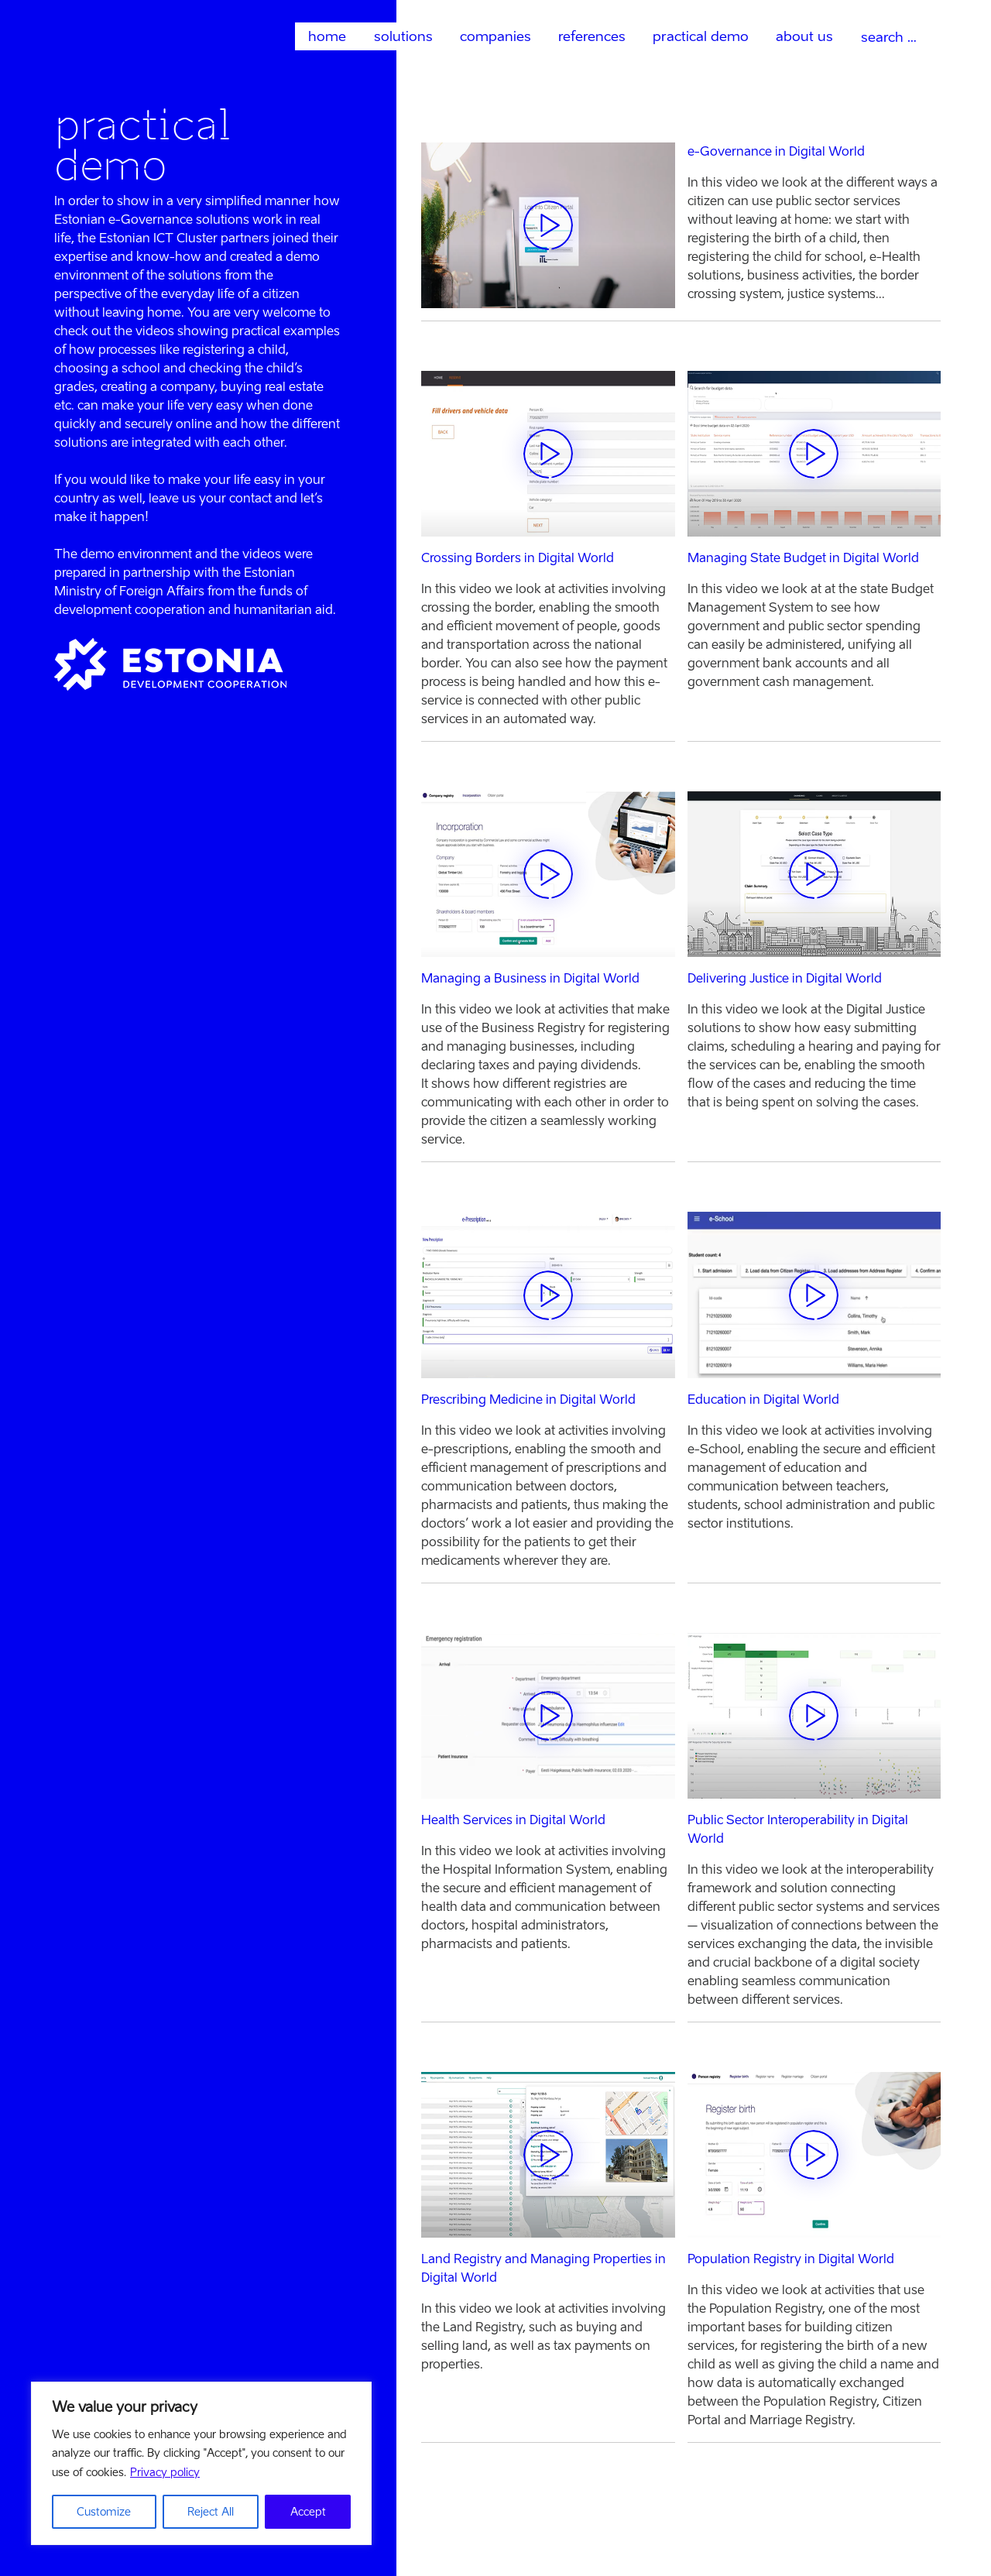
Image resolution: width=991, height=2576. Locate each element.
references (592, 36)
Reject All (210, 2511)
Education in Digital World (763, 1399)
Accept (308, 2511)
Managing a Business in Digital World (530, 978)
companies (495, 36)
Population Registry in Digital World (791, 2259)
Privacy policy (165, 2472)
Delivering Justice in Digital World (785, 978)
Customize (104, 2511)
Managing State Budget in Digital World (803, 558)
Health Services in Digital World (513, 1820)
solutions (403, 36)
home (327, 36)
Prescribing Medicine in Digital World (528, 1399)
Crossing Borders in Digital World (517, 558)
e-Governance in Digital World (776, 151)
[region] (201, 2463)
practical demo (701, 36)
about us (804, 36)
